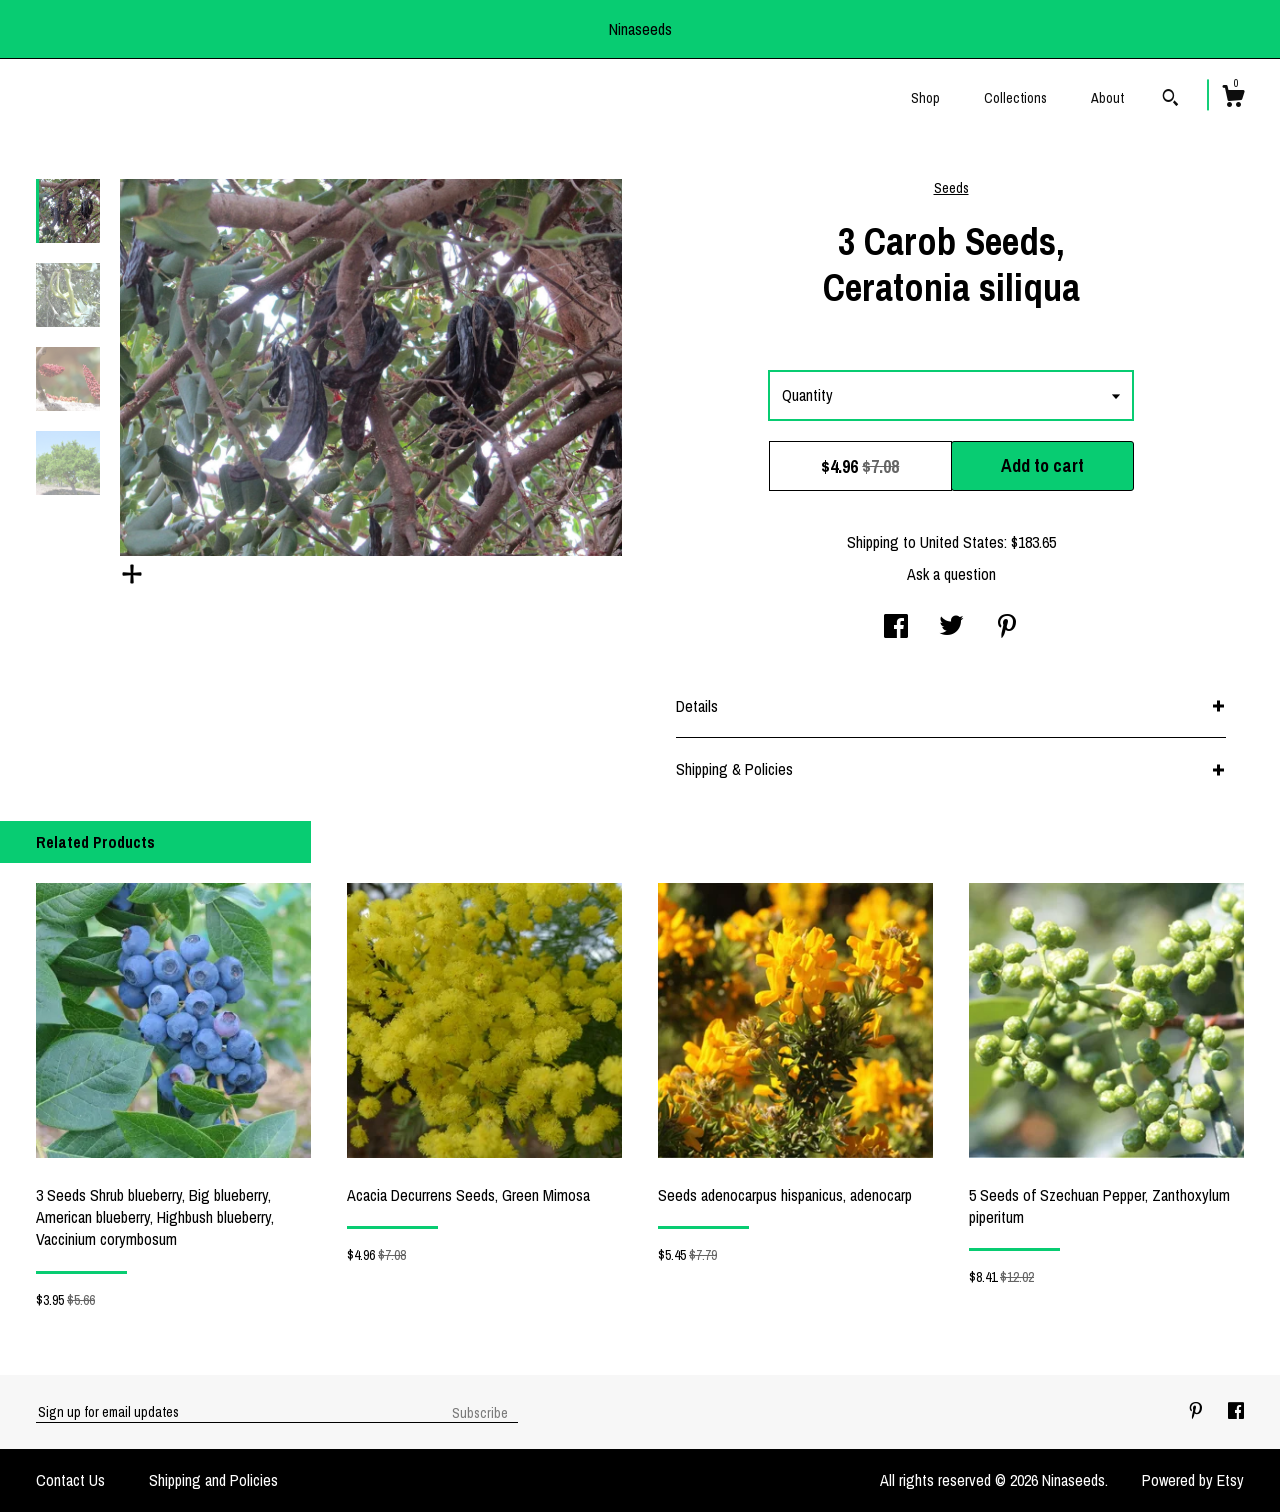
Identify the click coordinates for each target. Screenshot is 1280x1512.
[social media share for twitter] (951, 628)
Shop (925, 98)
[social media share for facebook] (896, 628)
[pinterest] (1198, 1411)
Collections (1015, 98)
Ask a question (951, 574)
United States (962, 542)
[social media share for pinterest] (1007, 628)
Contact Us (70, 1480)
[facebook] (1236, 1411)
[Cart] (1233, 99)
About (1107, 98)
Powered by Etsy (1193, 1480)
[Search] (1170, 100)
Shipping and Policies (213, 1480)
